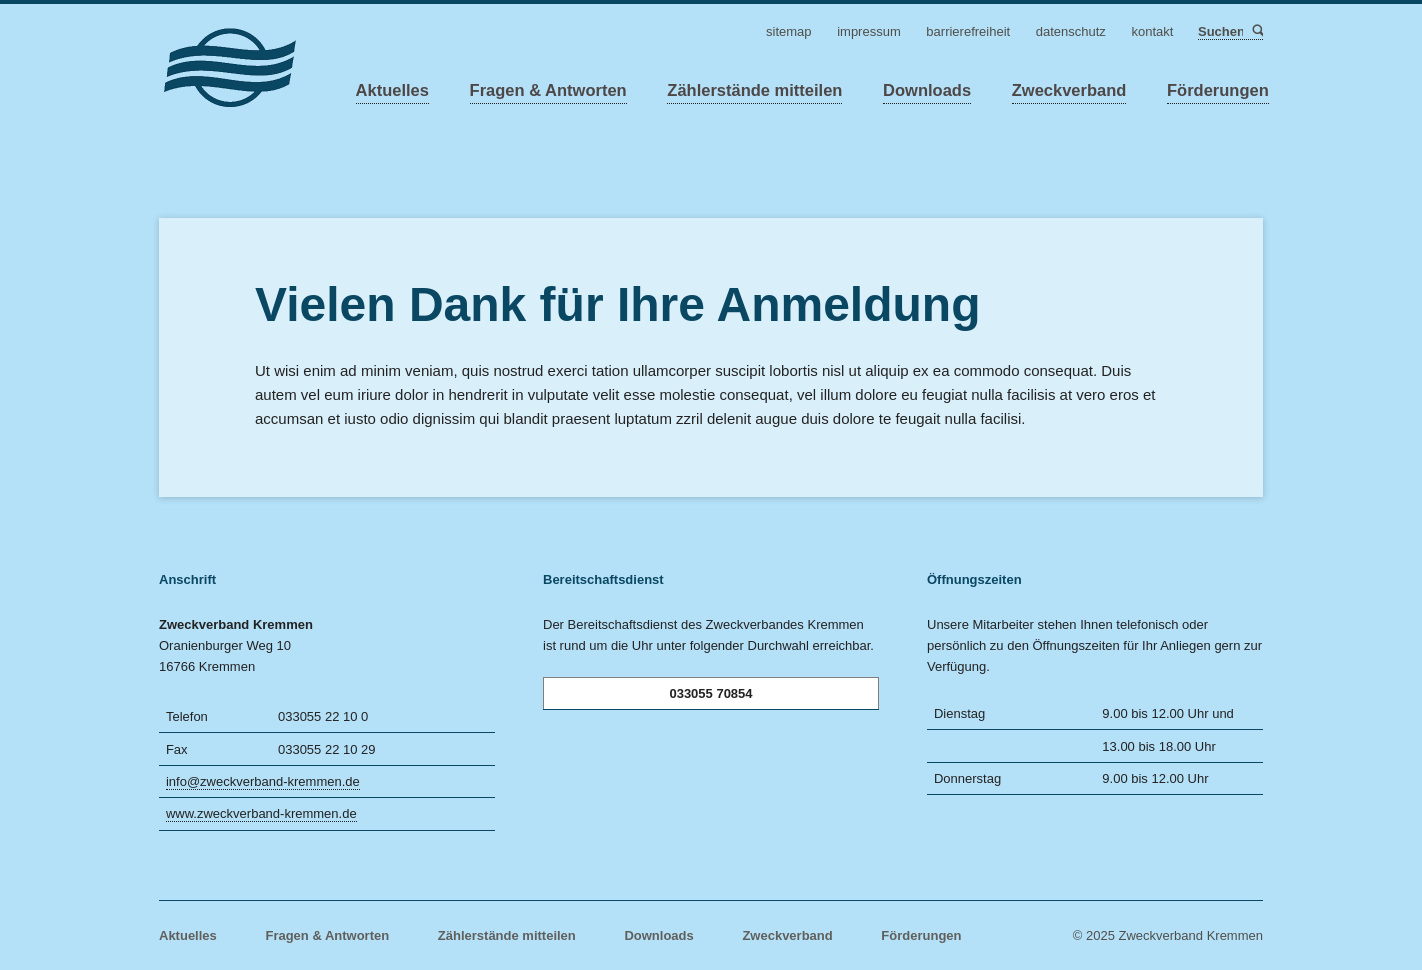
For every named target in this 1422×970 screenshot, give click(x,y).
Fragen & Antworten (548, 90)
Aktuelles (392, 90)
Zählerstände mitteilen (754, 90)
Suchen (1256, 31)
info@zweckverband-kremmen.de (263, 781)
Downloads (927, 90)
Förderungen (1218, 90)
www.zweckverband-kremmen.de (261, 813)
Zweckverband (1069, 90)
